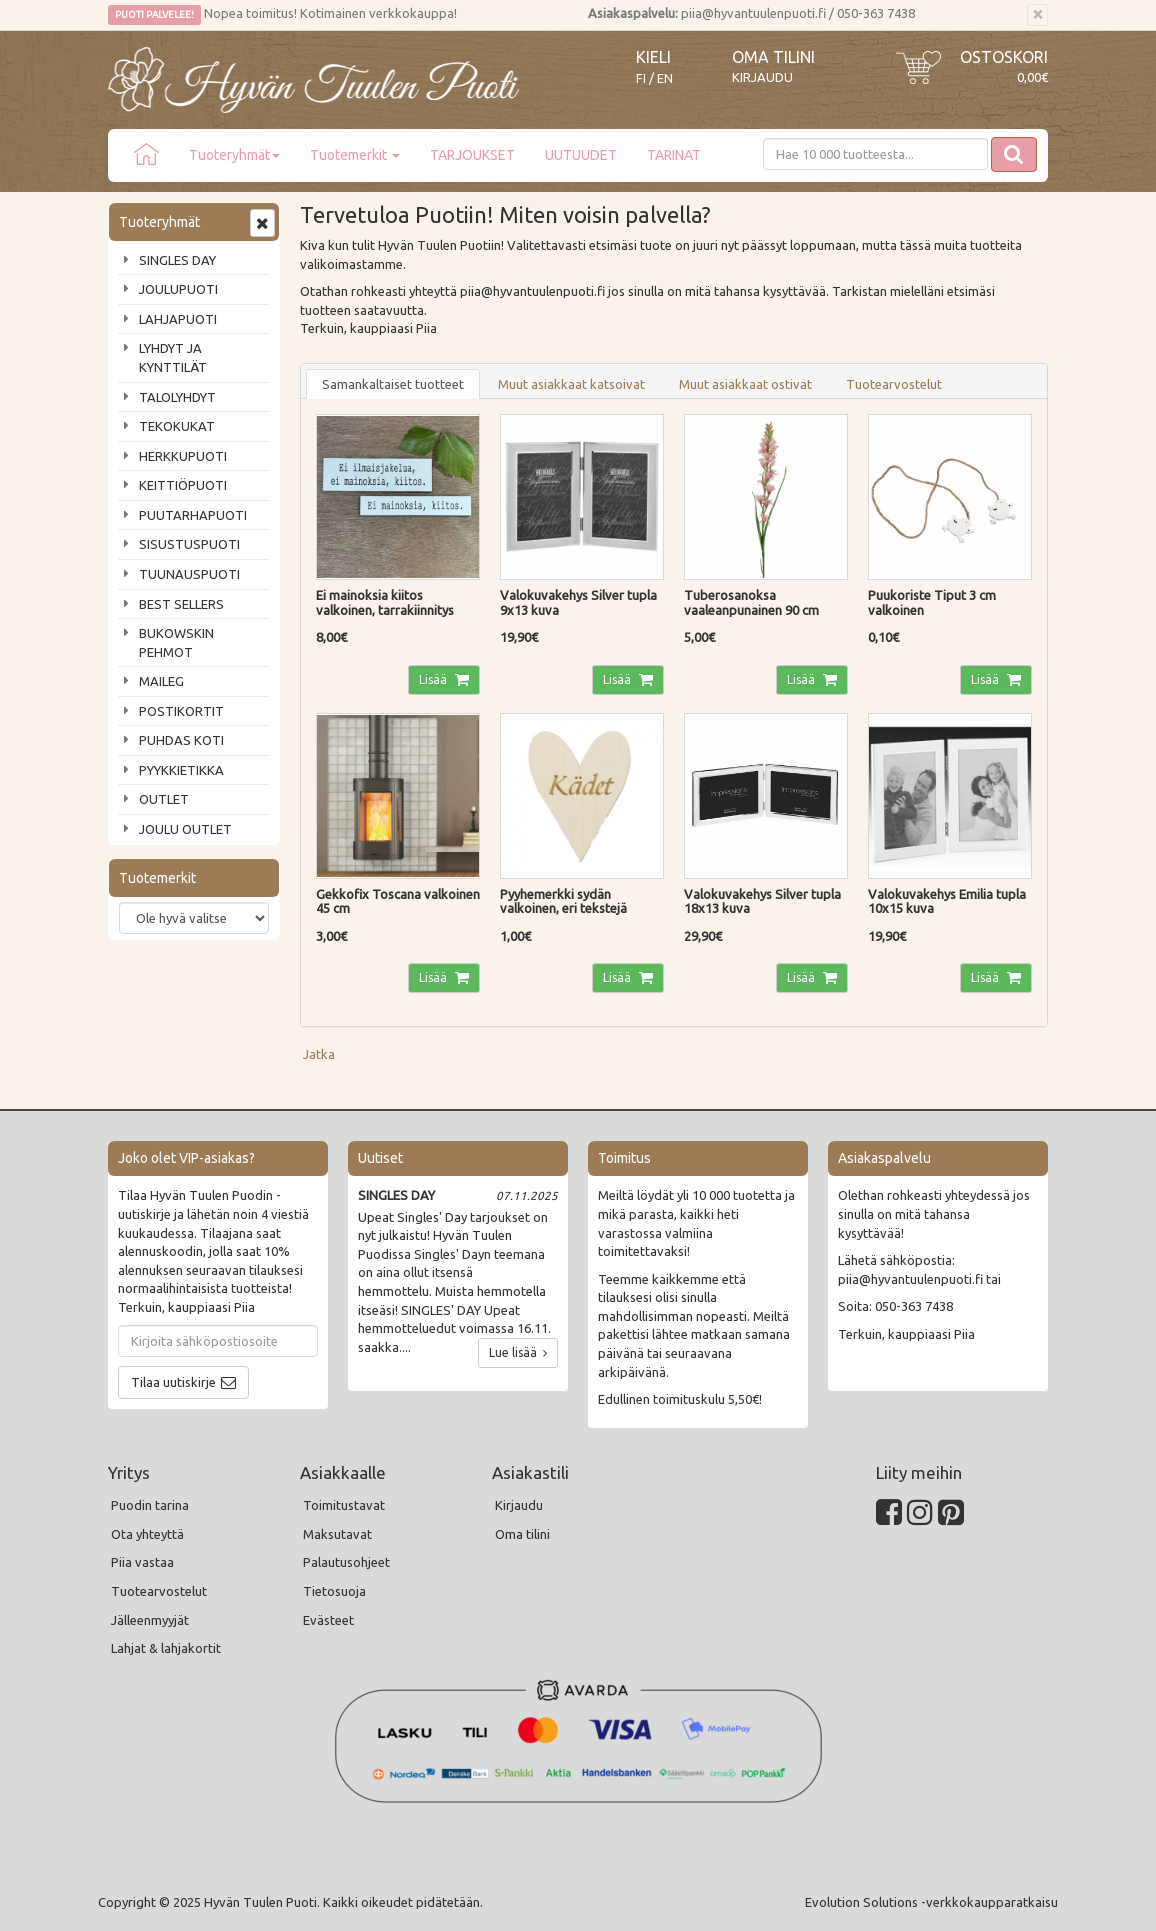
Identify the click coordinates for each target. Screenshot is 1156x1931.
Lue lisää (518, 1352)
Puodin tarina (150, 1505)
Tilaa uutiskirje (173, 1382)
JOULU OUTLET (185, 829)
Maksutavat (337, 1534)
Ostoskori (1004, 57)
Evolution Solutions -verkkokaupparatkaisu (931, 1902)
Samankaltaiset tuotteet (393, 384)
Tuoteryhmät (234, 155)
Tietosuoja (334, 1591)
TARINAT (674, 155)
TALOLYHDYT (177, 397)
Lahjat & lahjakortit (166, 1648)
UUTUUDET (581, 155)
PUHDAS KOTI (181, 740)
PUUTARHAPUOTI (193, 515)
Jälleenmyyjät (150, 1620)
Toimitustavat (344, 1505)
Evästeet (328, 1620)
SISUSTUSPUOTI (189, 544)
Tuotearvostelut (894, 384)
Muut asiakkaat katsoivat (571, 384)
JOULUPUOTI (178, 289)
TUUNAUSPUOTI (189, 574)
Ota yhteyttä (147, 1534)
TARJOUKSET (472, 155)
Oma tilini (773, 57)
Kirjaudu (762, 77)
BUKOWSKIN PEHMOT (176, 642)
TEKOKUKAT (177, 426)
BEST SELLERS (181, 604)
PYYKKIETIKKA (181, 770)
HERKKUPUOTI (183, 456)
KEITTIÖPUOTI (183, 485)
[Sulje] (1037, 15)
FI (641, 78)
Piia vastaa (142, 1562)
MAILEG (161, 681)
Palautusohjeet (346, 1562)
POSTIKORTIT (181, 711)
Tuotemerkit (355, 155)
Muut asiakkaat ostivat (745, 384)
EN (665, 78)
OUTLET (164, 799)
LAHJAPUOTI (178, 319)
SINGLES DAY (177, 260)
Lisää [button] (434, 679)
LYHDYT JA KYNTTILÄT (173, 357)
